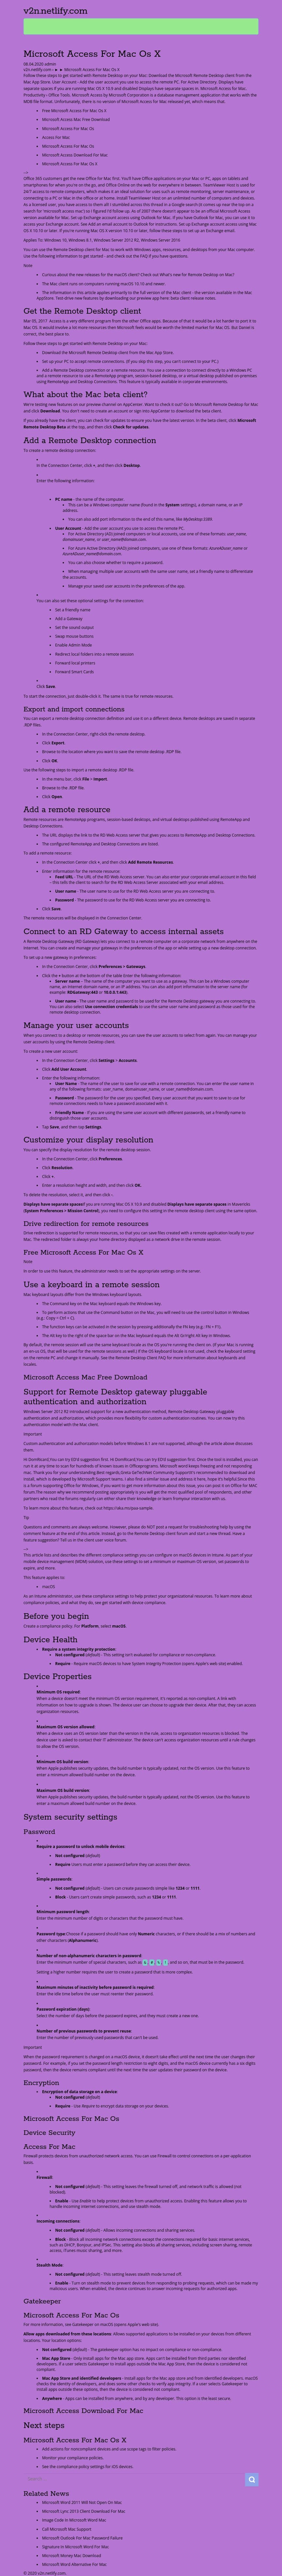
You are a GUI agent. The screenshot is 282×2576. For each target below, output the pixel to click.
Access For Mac (56, 137)
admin (49, 64)
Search (251, 2479)
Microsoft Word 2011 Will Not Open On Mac (82, 2502)
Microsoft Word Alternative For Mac (74, 2564)
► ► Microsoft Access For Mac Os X (87, 69)
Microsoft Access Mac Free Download (76, 119)
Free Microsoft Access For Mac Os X (74, 110)
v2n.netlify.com (55, 11)
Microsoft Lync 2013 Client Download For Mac (83, 2511)
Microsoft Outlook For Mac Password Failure (82, 2538)
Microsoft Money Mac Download (71, 2555)
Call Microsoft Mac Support (66, 2529)
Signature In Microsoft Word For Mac (75, 2547)
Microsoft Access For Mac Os (68, 128)
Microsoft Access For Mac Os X (69, 164)
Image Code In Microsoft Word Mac (74, 2520)
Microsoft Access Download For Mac (75, 155)
